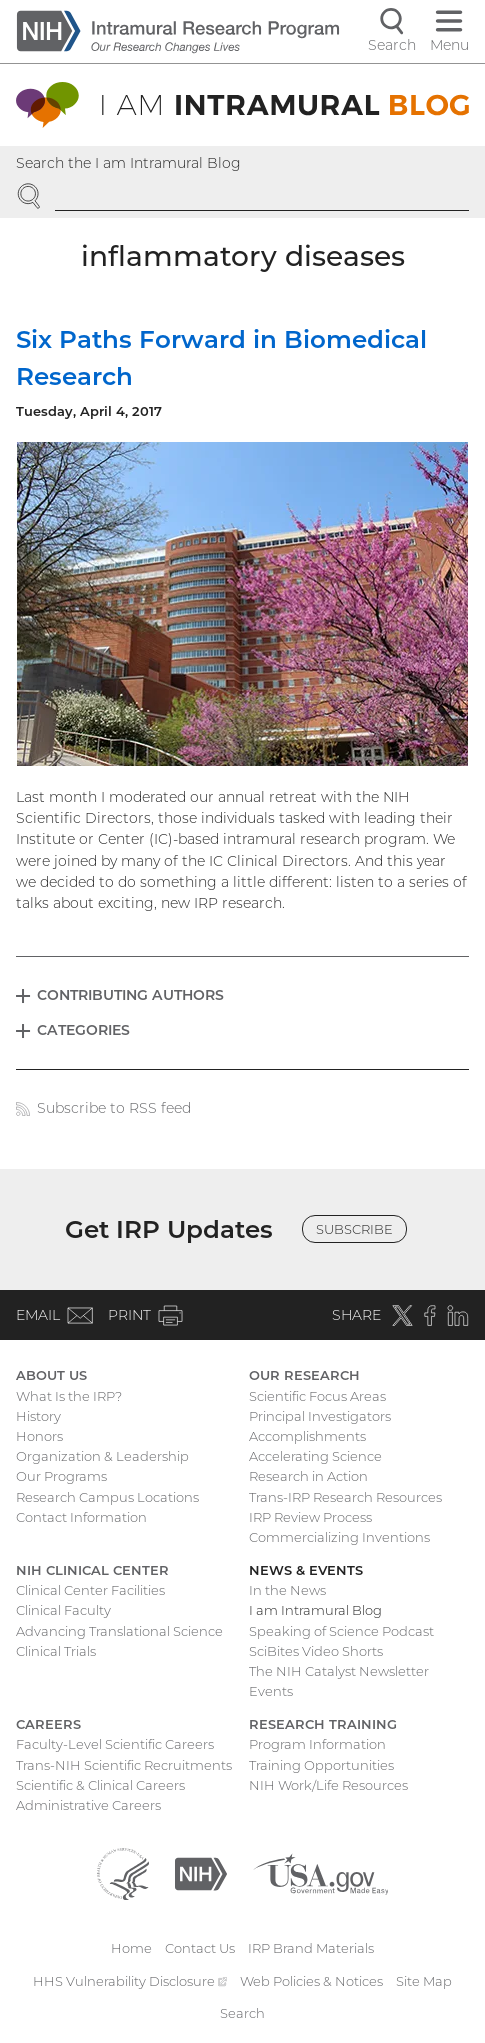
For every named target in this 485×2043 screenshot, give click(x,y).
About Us (51, 1375)
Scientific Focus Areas (317, 1396)
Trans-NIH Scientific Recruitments (124, 1765)
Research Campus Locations (107, 1497)
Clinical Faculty (63, 1610)
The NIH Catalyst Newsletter (339, 1671)
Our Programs (61, 1476)
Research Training (323, 1724)
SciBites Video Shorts (316, 1651)
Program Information (317, 1744)
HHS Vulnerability (130, 1981)
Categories (83, 1030)
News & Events (306, 1570)
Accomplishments (307, 1436)
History (38, 1416)
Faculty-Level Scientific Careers (115, 1744)
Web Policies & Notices (311, 1981)
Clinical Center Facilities (90, 1590)
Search (242, 2013)
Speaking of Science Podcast (341, 1631)
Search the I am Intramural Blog (128, 163)
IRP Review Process (310, 1517)
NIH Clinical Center (92, 1570)
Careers (48, 1724)
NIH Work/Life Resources (328, 1785)
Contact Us (200, 1948)
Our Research (304, 1375)
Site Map (424, 1981)
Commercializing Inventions (339, 1537)
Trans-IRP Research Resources (345, 1497)
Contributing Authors (130, 995)
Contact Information (81, 1517)
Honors (39, 1436)
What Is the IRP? (69, 1396)
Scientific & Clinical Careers (100, 1785)
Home (131, 1948)
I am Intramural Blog (315, 1610)
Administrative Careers (88, 1805)
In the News (287, 1590)
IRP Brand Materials (311, 1948)
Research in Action (308, 1476)
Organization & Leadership (102, 1456)
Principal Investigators (320, 1416)
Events (271, 1691)
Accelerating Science (315, 1456)
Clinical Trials (56, 1651)
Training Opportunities (321, 1765)
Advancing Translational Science (119, 1631)
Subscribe (354, 1229)
